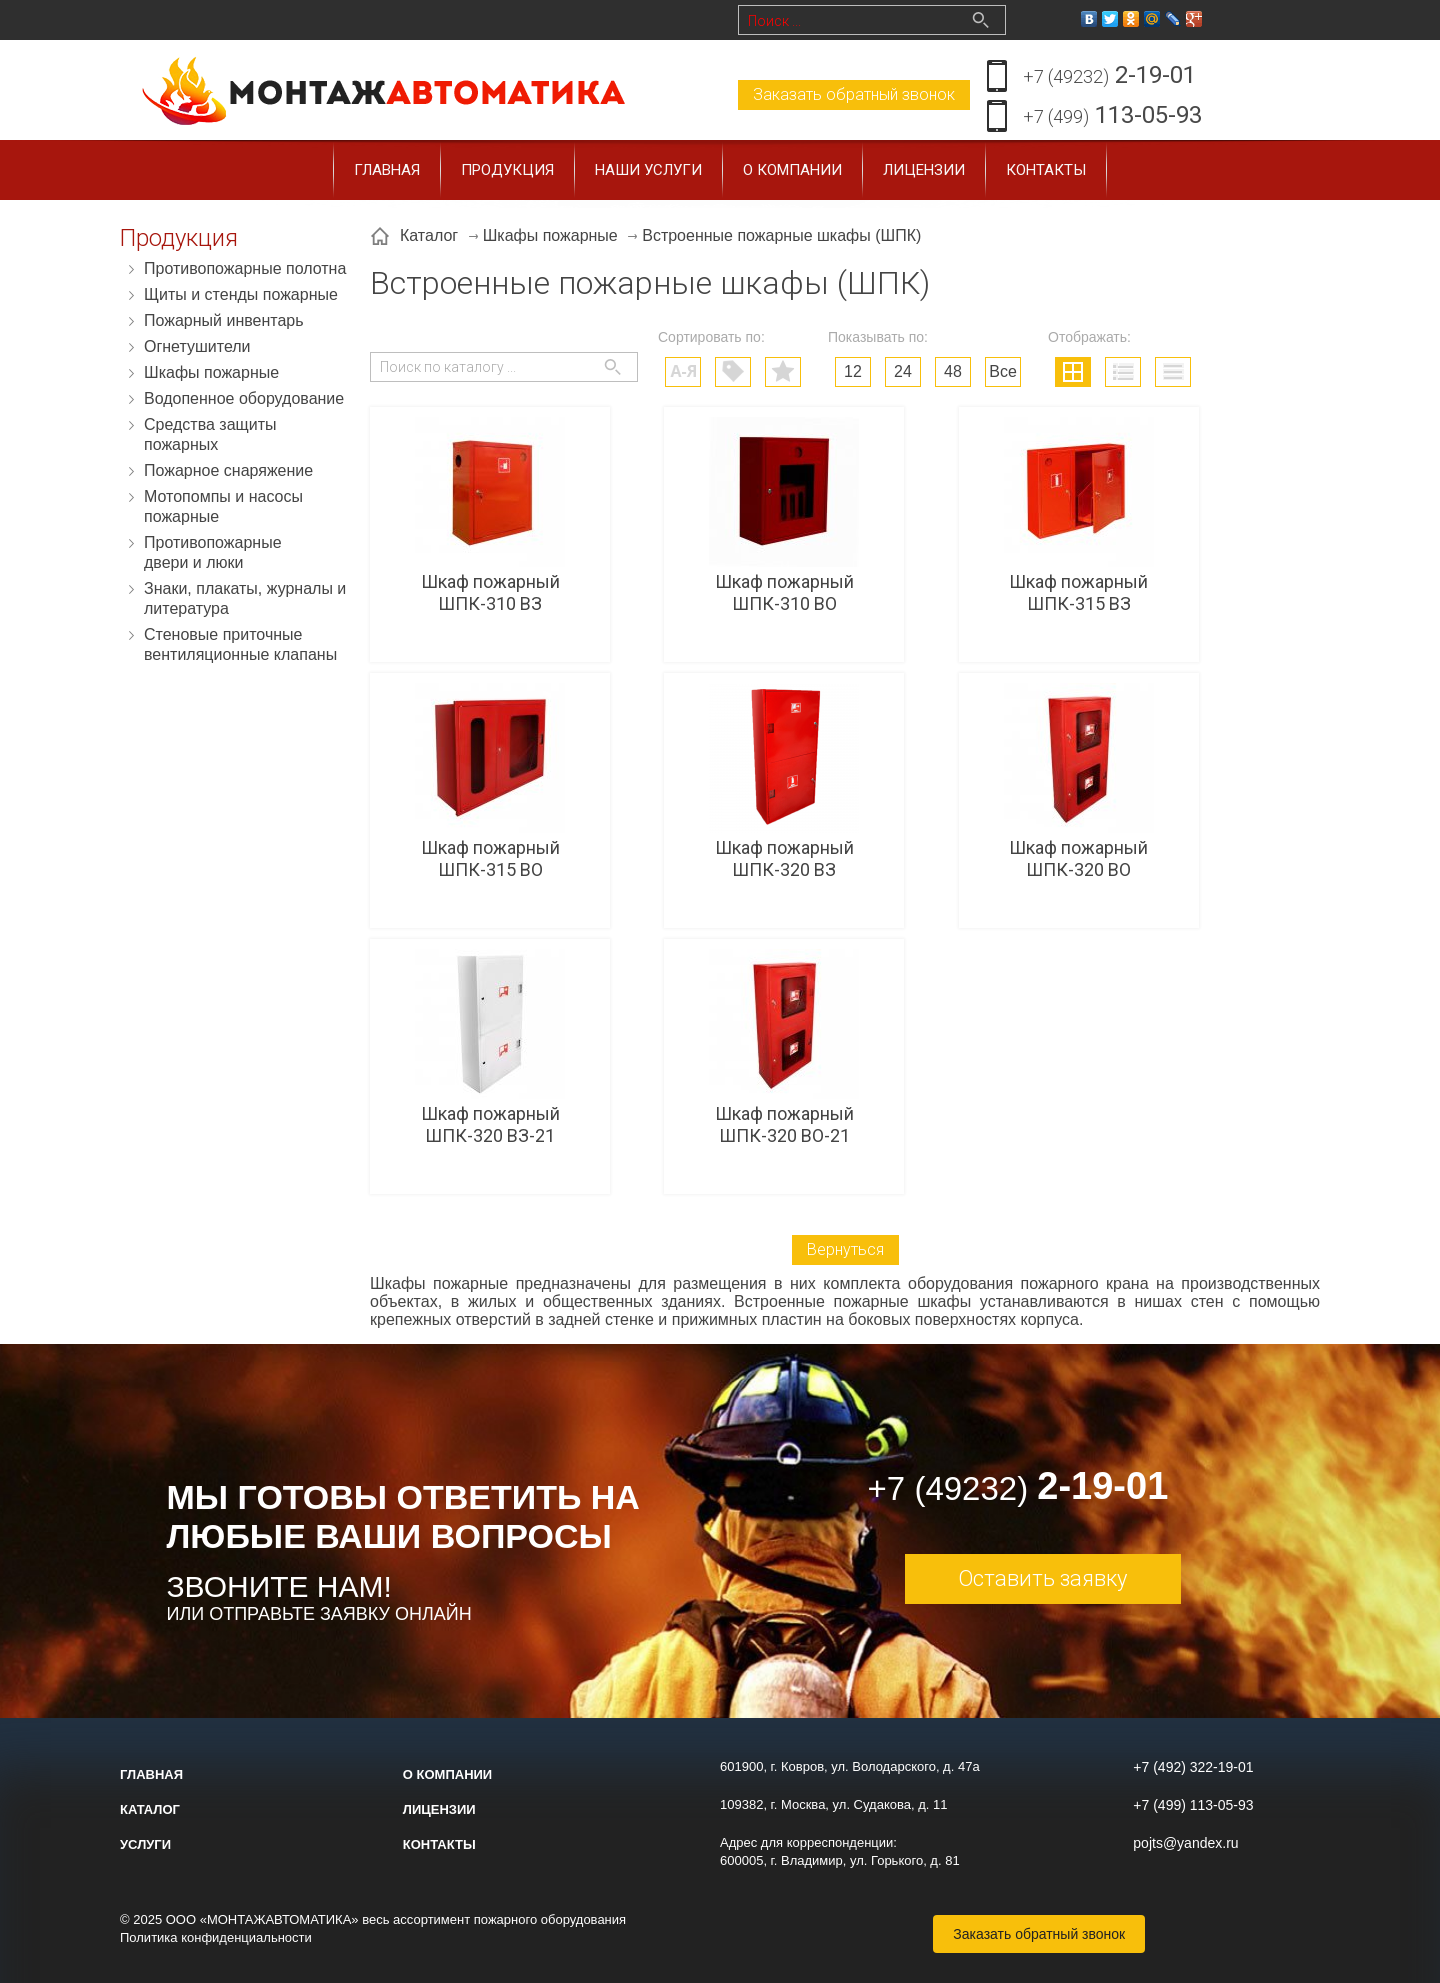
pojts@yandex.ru (1185, 1843)
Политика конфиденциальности (216, 1937)
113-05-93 (1112, 116)
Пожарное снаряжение (228, 470)
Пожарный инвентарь (224, 320)
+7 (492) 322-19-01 (1193, 1767)
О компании (792, 170)
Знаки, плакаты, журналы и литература (245, 598)
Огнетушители (197, 346)
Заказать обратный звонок (854, 94)
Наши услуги (648, 170)
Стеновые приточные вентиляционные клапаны (240, 644)
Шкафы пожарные (211, 372)
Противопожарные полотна (245, 268)
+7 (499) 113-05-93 (1193, 1805)
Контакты (1046, 170)
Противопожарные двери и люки (213, 552)
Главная (387, 170)
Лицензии (924, 170)
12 (853, 371)
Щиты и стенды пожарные (241, 294)
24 (903, 371)
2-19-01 (1109, 76)
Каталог (150, 1809)
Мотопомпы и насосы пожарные (223, 506)
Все (1003, 371)
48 (953, 371)
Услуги (145, 1844)
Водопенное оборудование (244, 398)
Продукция (507, 170)
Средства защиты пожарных (210, 434)
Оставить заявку (1042, 1578)
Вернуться (845, 1249)
